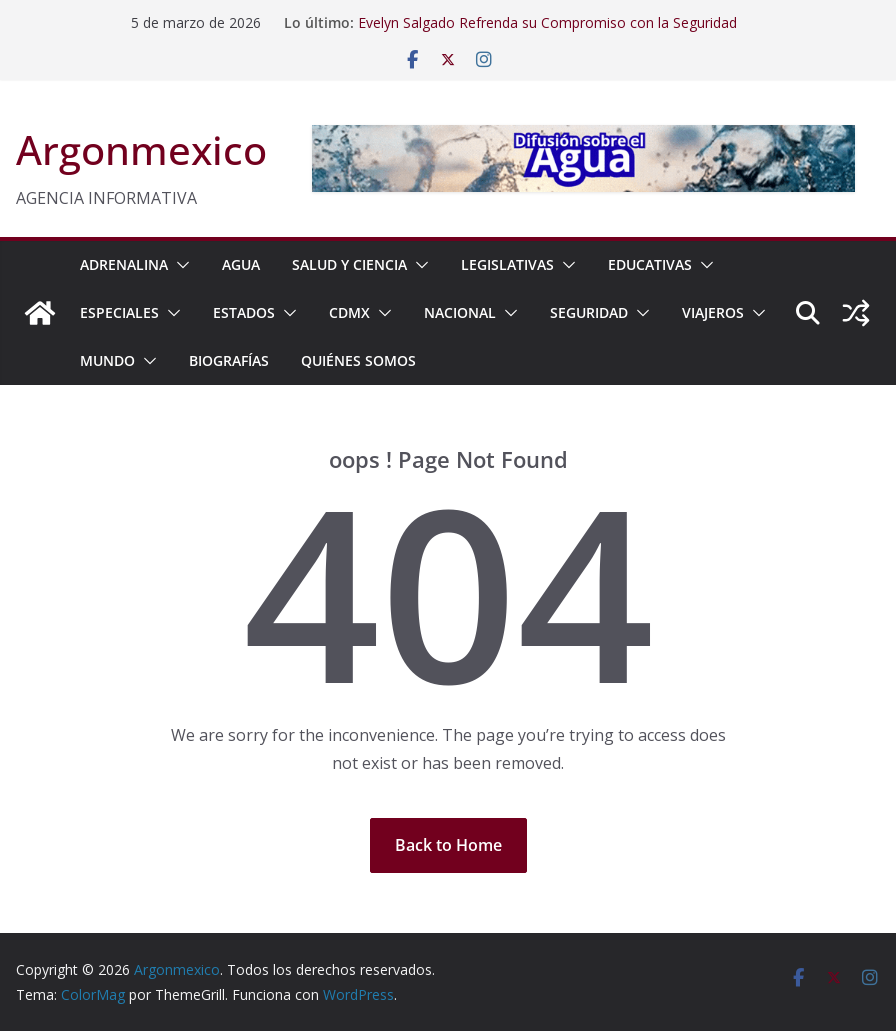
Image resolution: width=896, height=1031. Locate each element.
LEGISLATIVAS (507, 264)
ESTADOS (244, 312)
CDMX (349, 312)
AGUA (241, 264)
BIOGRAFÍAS (229, 360)
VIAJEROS (713, 312)
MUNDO (107, 360)
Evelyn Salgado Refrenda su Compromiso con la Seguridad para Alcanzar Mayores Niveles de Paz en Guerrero (547, 32)
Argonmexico (141, 149)
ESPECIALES (119, 312)
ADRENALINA (124, 264)
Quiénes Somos (358, 360)
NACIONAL (460, 312)
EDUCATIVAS (650, 264)
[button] (179, 265)
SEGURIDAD (589, 312)
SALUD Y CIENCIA (349, 264)
